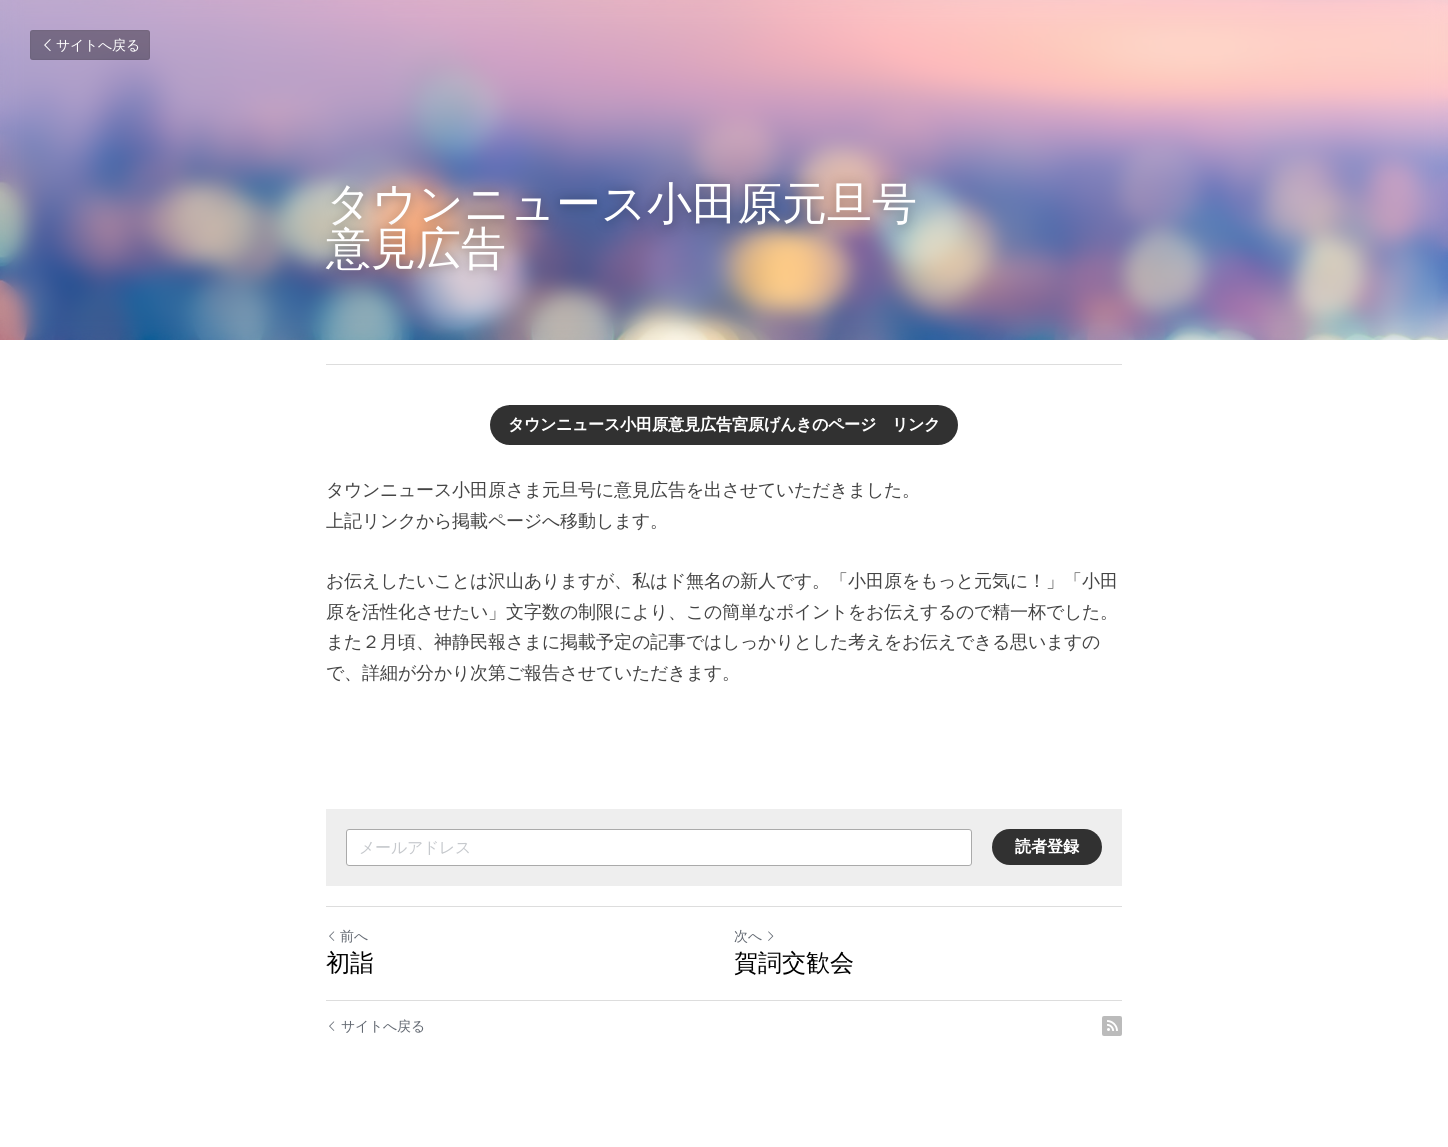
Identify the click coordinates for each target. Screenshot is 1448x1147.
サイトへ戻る (90, 45)
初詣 (350, 962)
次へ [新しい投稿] (755, 936)
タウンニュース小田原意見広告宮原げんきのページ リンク (724, 424)
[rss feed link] (1112, 1026)
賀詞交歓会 (794, 962)
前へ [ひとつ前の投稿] (347, 936)
